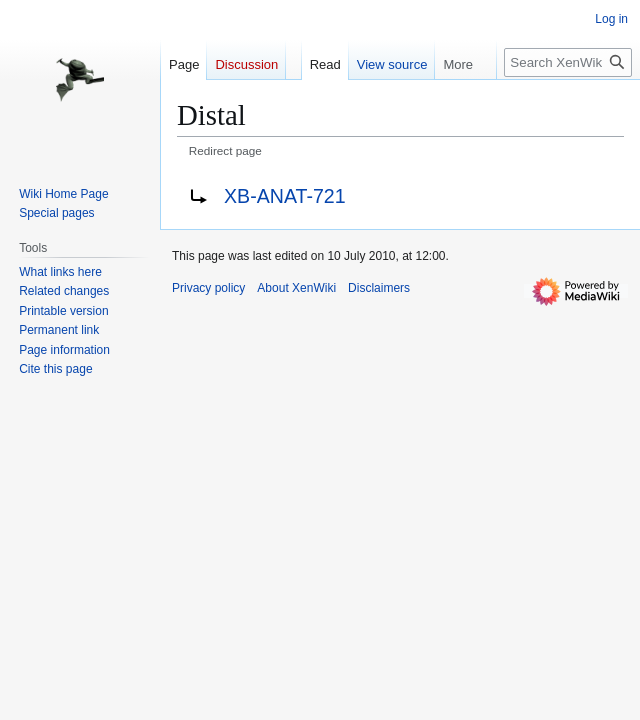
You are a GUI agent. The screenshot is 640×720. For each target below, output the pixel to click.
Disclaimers (379, 288)
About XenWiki (296, 288)
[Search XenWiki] (568, 62)
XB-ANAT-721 (285, 196)
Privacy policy (208, 288)
